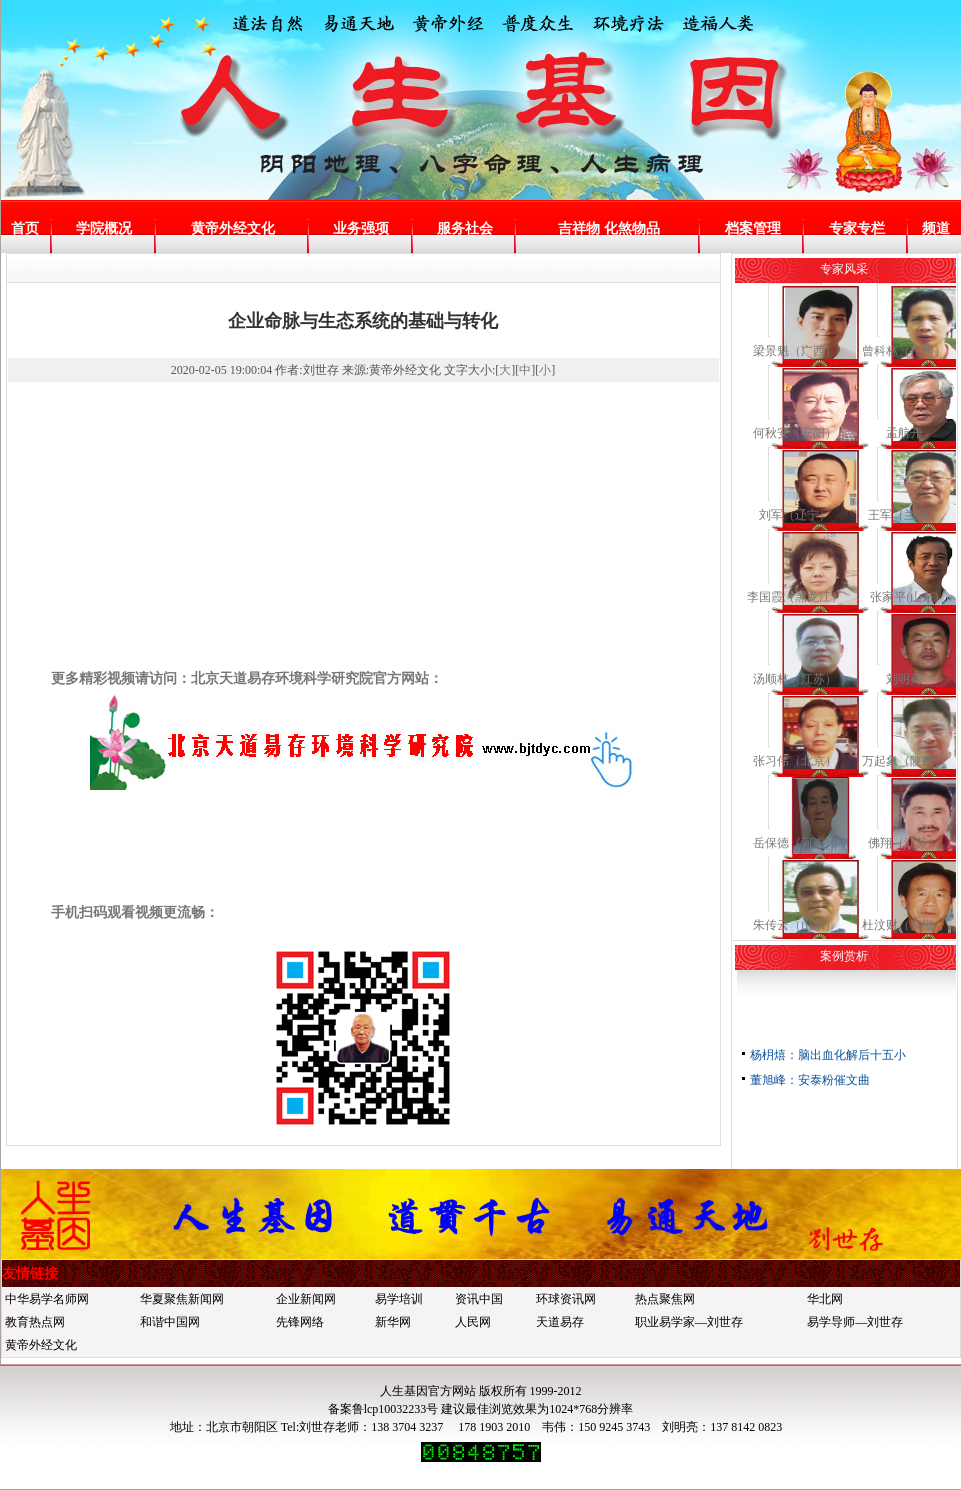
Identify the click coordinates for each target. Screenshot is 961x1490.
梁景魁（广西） (795, 351)
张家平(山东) (904, 597)
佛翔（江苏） (904, 843)
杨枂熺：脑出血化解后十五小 (828, 1055)
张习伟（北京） (795, 761)
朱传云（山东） (795, 925)
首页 (25, 228)
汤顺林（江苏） (795, 679)
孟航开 (904, 433)
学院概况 (104, 228)
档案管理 (753, 228)
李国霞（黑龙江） (795, 597)
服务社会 (465, 228)
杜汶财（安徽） (904, 925)
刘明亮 (904, 679)
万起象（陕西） (904, 761)
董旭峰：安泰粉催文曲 (810, 1080)
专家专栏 (857, 228)
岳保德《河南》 (795, 843)
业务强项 (361, 228)
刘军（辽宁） (795, 515)
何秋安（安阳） (795, 433)
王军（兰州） (904, 515)
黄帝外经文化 (233, 228)
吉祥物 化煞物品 (609, 228)
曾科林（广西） (904, 351)
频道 (936, 228)
